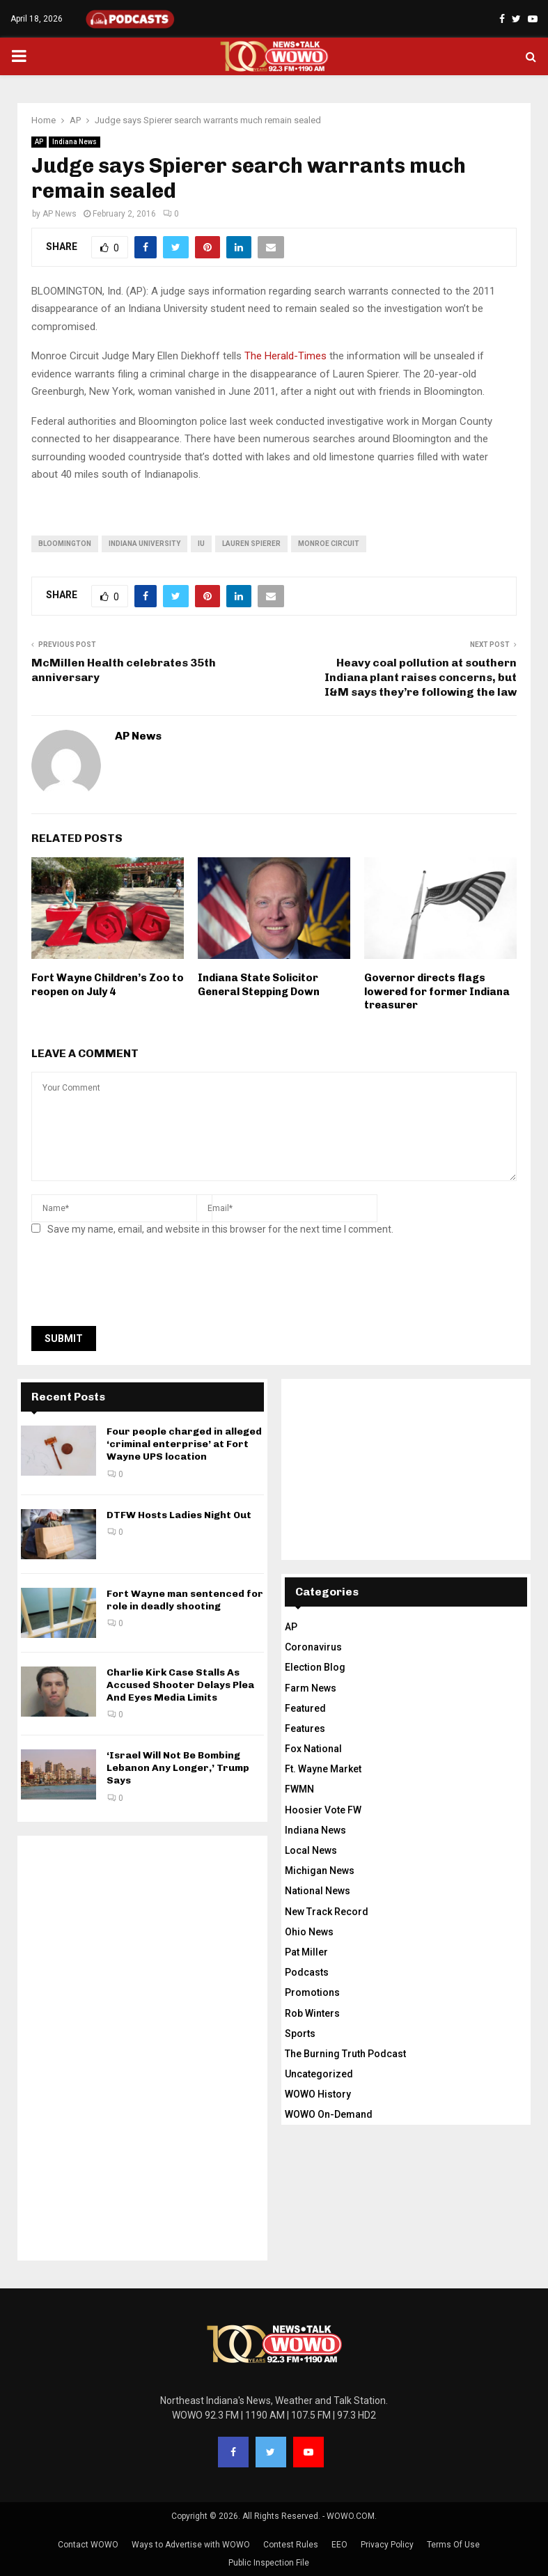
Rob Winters (312, 2013)
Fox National (313, 1748)
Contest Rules (290, 2545)
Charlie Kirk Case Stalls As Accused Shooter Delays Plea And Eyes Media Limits (180, 1684)
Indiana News (74, 142)
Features (305, 1728)
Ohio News (309, 1931)
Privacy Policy (387, 2545)
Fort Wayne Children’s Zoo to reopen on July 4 (107, 984)
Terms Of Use (453, 2545)
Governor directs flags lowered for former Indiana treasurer (437, 991)
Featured (305, 1708)
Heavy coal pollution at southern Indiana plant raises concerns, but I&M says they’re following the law (420, 677)
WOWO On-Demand (329, 2114)
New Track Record (326, 1911)
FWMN (299, 1789)
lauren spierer (251, 543)
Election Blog (315, 1667)
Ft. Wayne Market (323, 1768)
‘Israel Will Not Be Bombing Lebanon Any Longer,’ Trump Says (178, 1767)
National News (317, 1890)
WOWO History (318, 2094)
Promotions (312, 1992)
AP (39, 142)
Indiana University (144, 543)
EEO (339, 2545)
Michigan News (319, 1870)
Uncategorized (319, 2073)
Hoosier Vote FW (323, 1810)
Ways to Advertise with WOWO (191, 2545)
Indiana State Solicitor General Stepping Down (259, 984)
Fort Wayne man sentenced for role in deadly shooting (185, 1600)
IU (201, 543)
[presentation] (137, 1285)
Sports (300, 2033)
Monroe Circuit (328, 543)
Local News (311, 1850)
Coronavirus (313, 1647)
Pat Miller (306, 1952)
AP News (59, 214)
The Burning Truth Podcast (345, 2053)
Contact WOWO (88, 2545)
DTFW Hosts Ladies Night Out (179, 1515)
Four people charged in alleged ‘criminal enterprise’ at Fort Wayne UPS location (184, 1444)
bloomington (64, 543)
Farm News (310, 1688)
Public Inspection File (268, 2563)
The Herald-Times (285, 356)
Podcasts (307, 1972)
